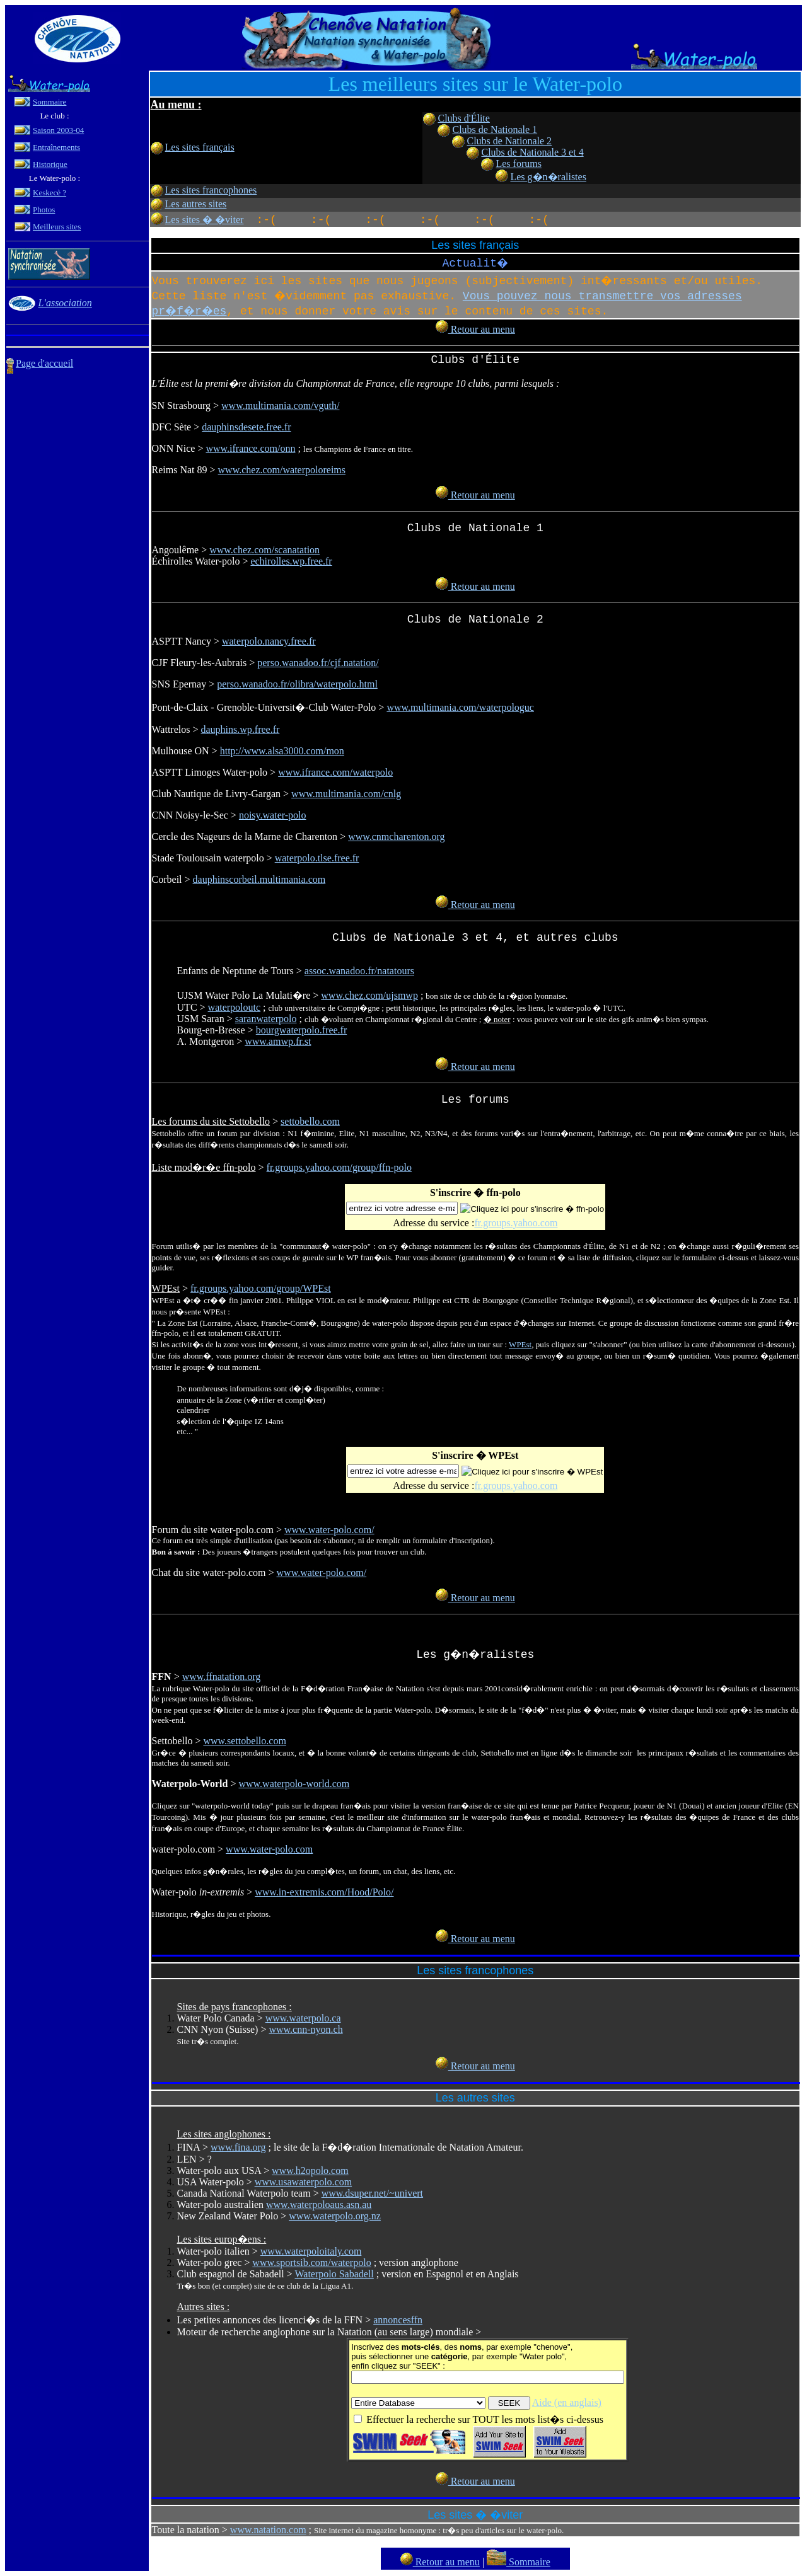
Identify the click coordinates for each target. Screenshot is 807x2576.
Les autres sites (196, 203)
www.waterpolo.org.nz (335, 2216)
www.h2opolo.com (310, 2170)
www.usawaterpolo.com (303, 2181)
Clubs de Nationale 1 (494, 129)
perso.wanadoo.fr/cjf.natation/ (317, 662)
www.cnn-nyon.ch (305, 2029)
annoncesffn (397, 2319)
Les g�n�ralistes (548, 176)
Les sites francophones (211, 190)
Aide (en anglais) (566, 2402)
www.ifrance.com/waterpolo (335, 772)
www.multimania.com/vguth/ (280, 405)
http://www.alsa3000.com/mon (282, 750)
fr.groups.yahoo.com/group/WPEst (260, 1288)
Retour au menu (475, 329)
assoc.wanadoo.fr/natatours (359, 970)
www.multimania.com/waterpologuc (460, 707)
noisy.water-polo (272, 815)
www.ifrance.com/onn (250, 448)
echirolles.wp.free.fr (291, 561)
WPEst (520, 1344)
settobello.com (310, 1121)
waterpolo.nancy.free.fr (269, 641)
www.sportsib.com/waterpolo (311, 2262)
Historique (50, 164)
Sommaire (49, 101)
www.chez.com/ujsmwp (369, 995)
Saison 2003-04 (58, 130)
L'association (65, 302)
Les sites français (200, 147)
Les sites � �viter (204, 219)
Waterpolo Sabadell (333, 2273)
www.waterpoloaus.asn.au (318, 2204)
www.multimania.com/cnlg (346, 793)
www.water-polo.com (269, 1849)
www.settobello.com (244, 1740)
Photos (44, 209)
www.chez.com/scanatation (264, 549)
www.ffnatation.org (221, 1676)
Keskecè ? (49, 192)
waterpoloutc (234, 1007)
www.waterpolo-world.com (293, 1783)
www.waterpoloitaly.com (311, 2251)
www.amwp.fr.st (278, 1041)
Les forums (518, 163)
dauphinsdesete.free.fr (246, 427)
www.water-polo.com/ (329, 1529)
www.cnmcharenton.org (396, 836)
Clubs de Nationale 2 (509, 140)
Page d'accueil (44, 363)
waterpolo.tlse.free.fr (317, 858)
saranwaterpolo (266, 1018)
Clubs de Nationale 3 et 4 (532, 152)
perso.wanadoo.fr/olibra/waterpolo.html (297, 684)
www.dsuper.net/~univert (372, 2193)
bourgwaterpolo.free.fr (301, 1030)
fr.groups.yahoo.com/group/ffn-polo (339, 1167)
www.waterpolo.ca (303, 2018)
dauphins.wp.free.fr (239, 729)
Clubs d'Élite (463, 118)
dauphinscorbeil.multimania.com (259, 879)
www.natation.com (268, 2529)
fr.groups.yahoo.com (515, 1222)
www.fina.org (238, 2147)
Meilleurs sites (57, 226)
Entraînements (56, 147)
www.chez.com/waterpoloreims (281, 469)
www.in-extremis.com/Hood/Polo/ (324, 1892)
